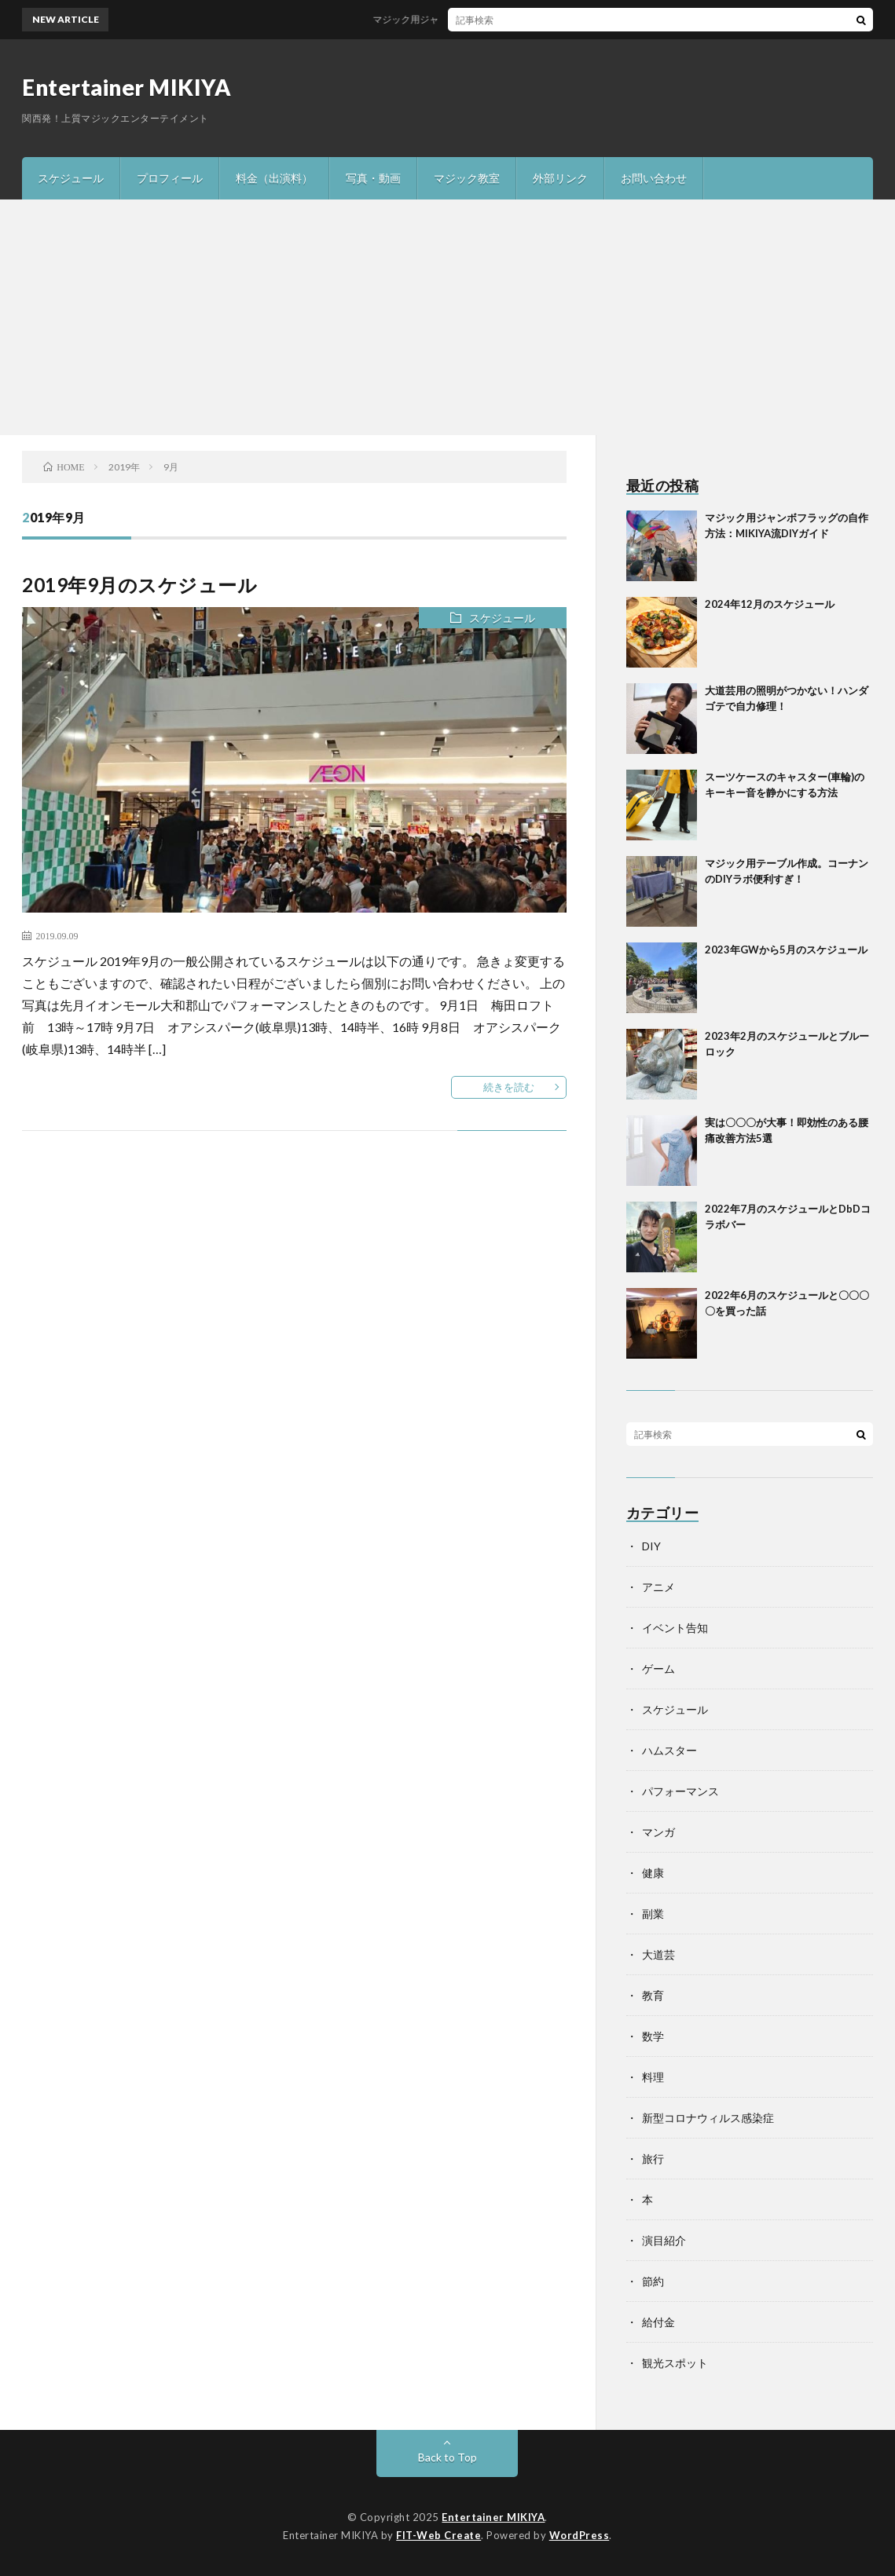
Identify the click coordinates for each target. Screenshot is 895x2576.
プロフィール (170, 178)
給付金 (658, 2322)
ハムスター (669, 1750)
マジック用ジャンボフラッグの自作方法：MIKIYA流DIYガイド (514, 19)
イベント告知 (675, 1627)
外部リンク (560, 178)
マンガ (658, 1832)
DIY (651, 1546)
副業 (653, 1913)
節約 (653, 2281)
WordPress (579, 2535)
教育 (653, 1995)
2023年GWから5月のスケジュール (786, 949)
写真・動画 (373, 178)
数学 (653, 2036)
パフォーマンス (680, 1791)
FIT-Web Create (438, 2535)
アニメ (658, 1587)
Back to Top (447, 2457)
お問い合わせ (654, 178)
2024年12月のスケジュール (769, 604)
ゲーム (658, 1668)
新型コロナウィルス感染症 (708, 2117)
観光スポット (675, 2362)
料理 (653, 2077)
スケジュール (71, 178)
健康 (653, 1872)
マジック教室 (467, 178)
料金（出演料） (274, 178)
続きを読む (508, 1087)
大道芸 (658, 1954)
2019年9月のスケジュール (139, 584)
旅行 (653, 2158)
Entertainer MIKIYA (126, 87)
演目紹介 (664, 2240)
